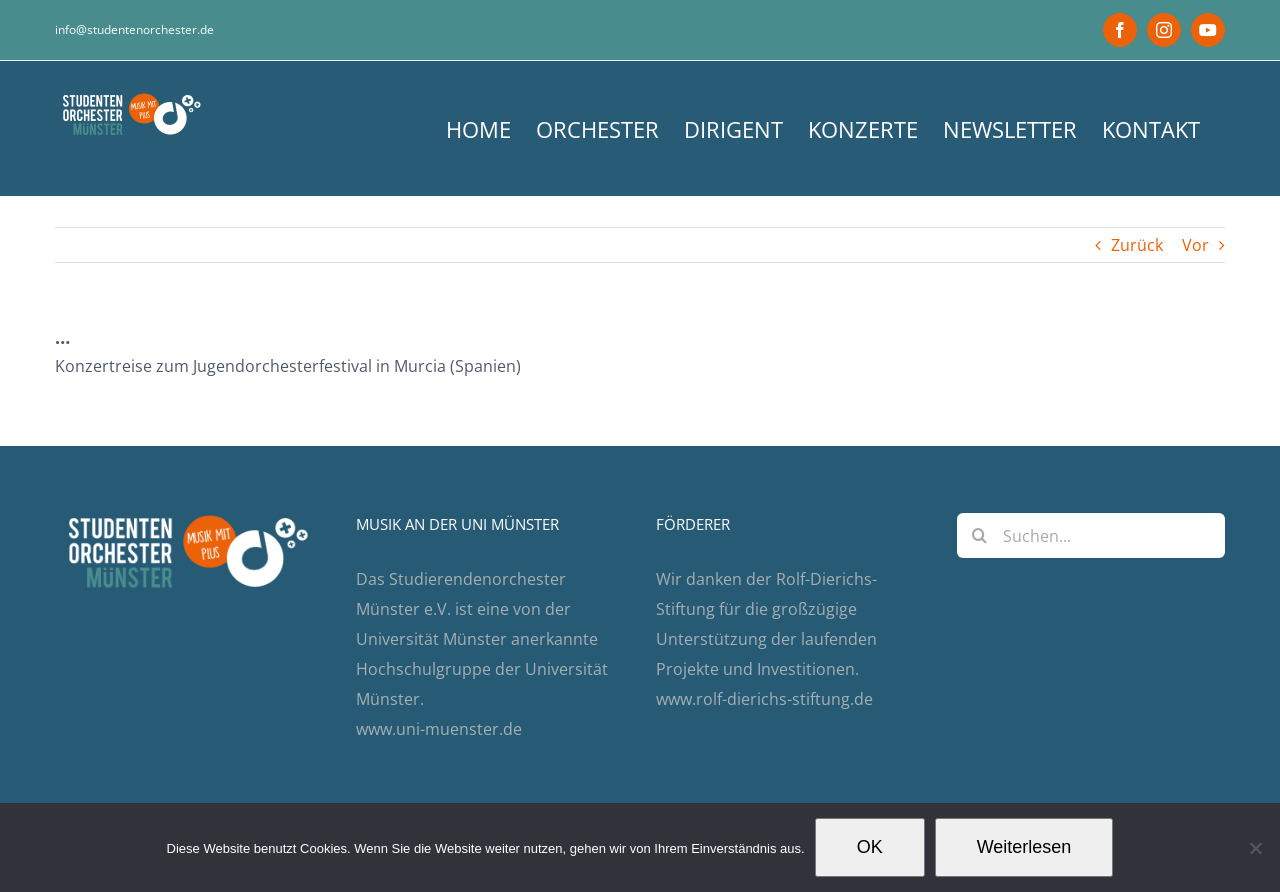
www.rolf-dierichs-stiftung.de (764, 699)
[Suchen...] (1091, 535)
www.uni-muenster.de (439, 729)
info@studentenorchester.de (134, 29)
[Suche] (979, 535)
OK (870, 847)
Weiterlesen (1024, 847)
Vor (1195, 245)
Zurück (1137, 245)
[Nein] (1255, 848)
